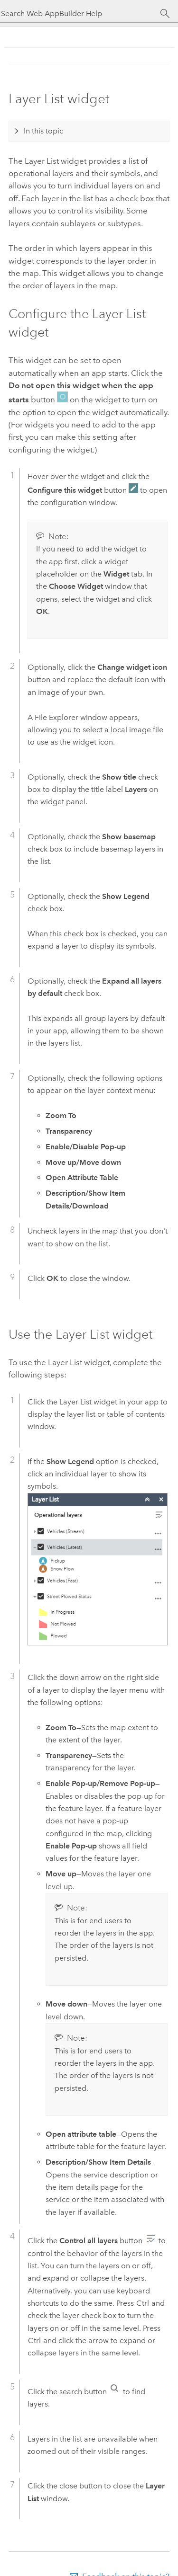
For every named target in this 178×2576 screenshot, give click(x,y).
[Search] (165, 13)
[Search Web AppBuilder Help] (80, 13)
